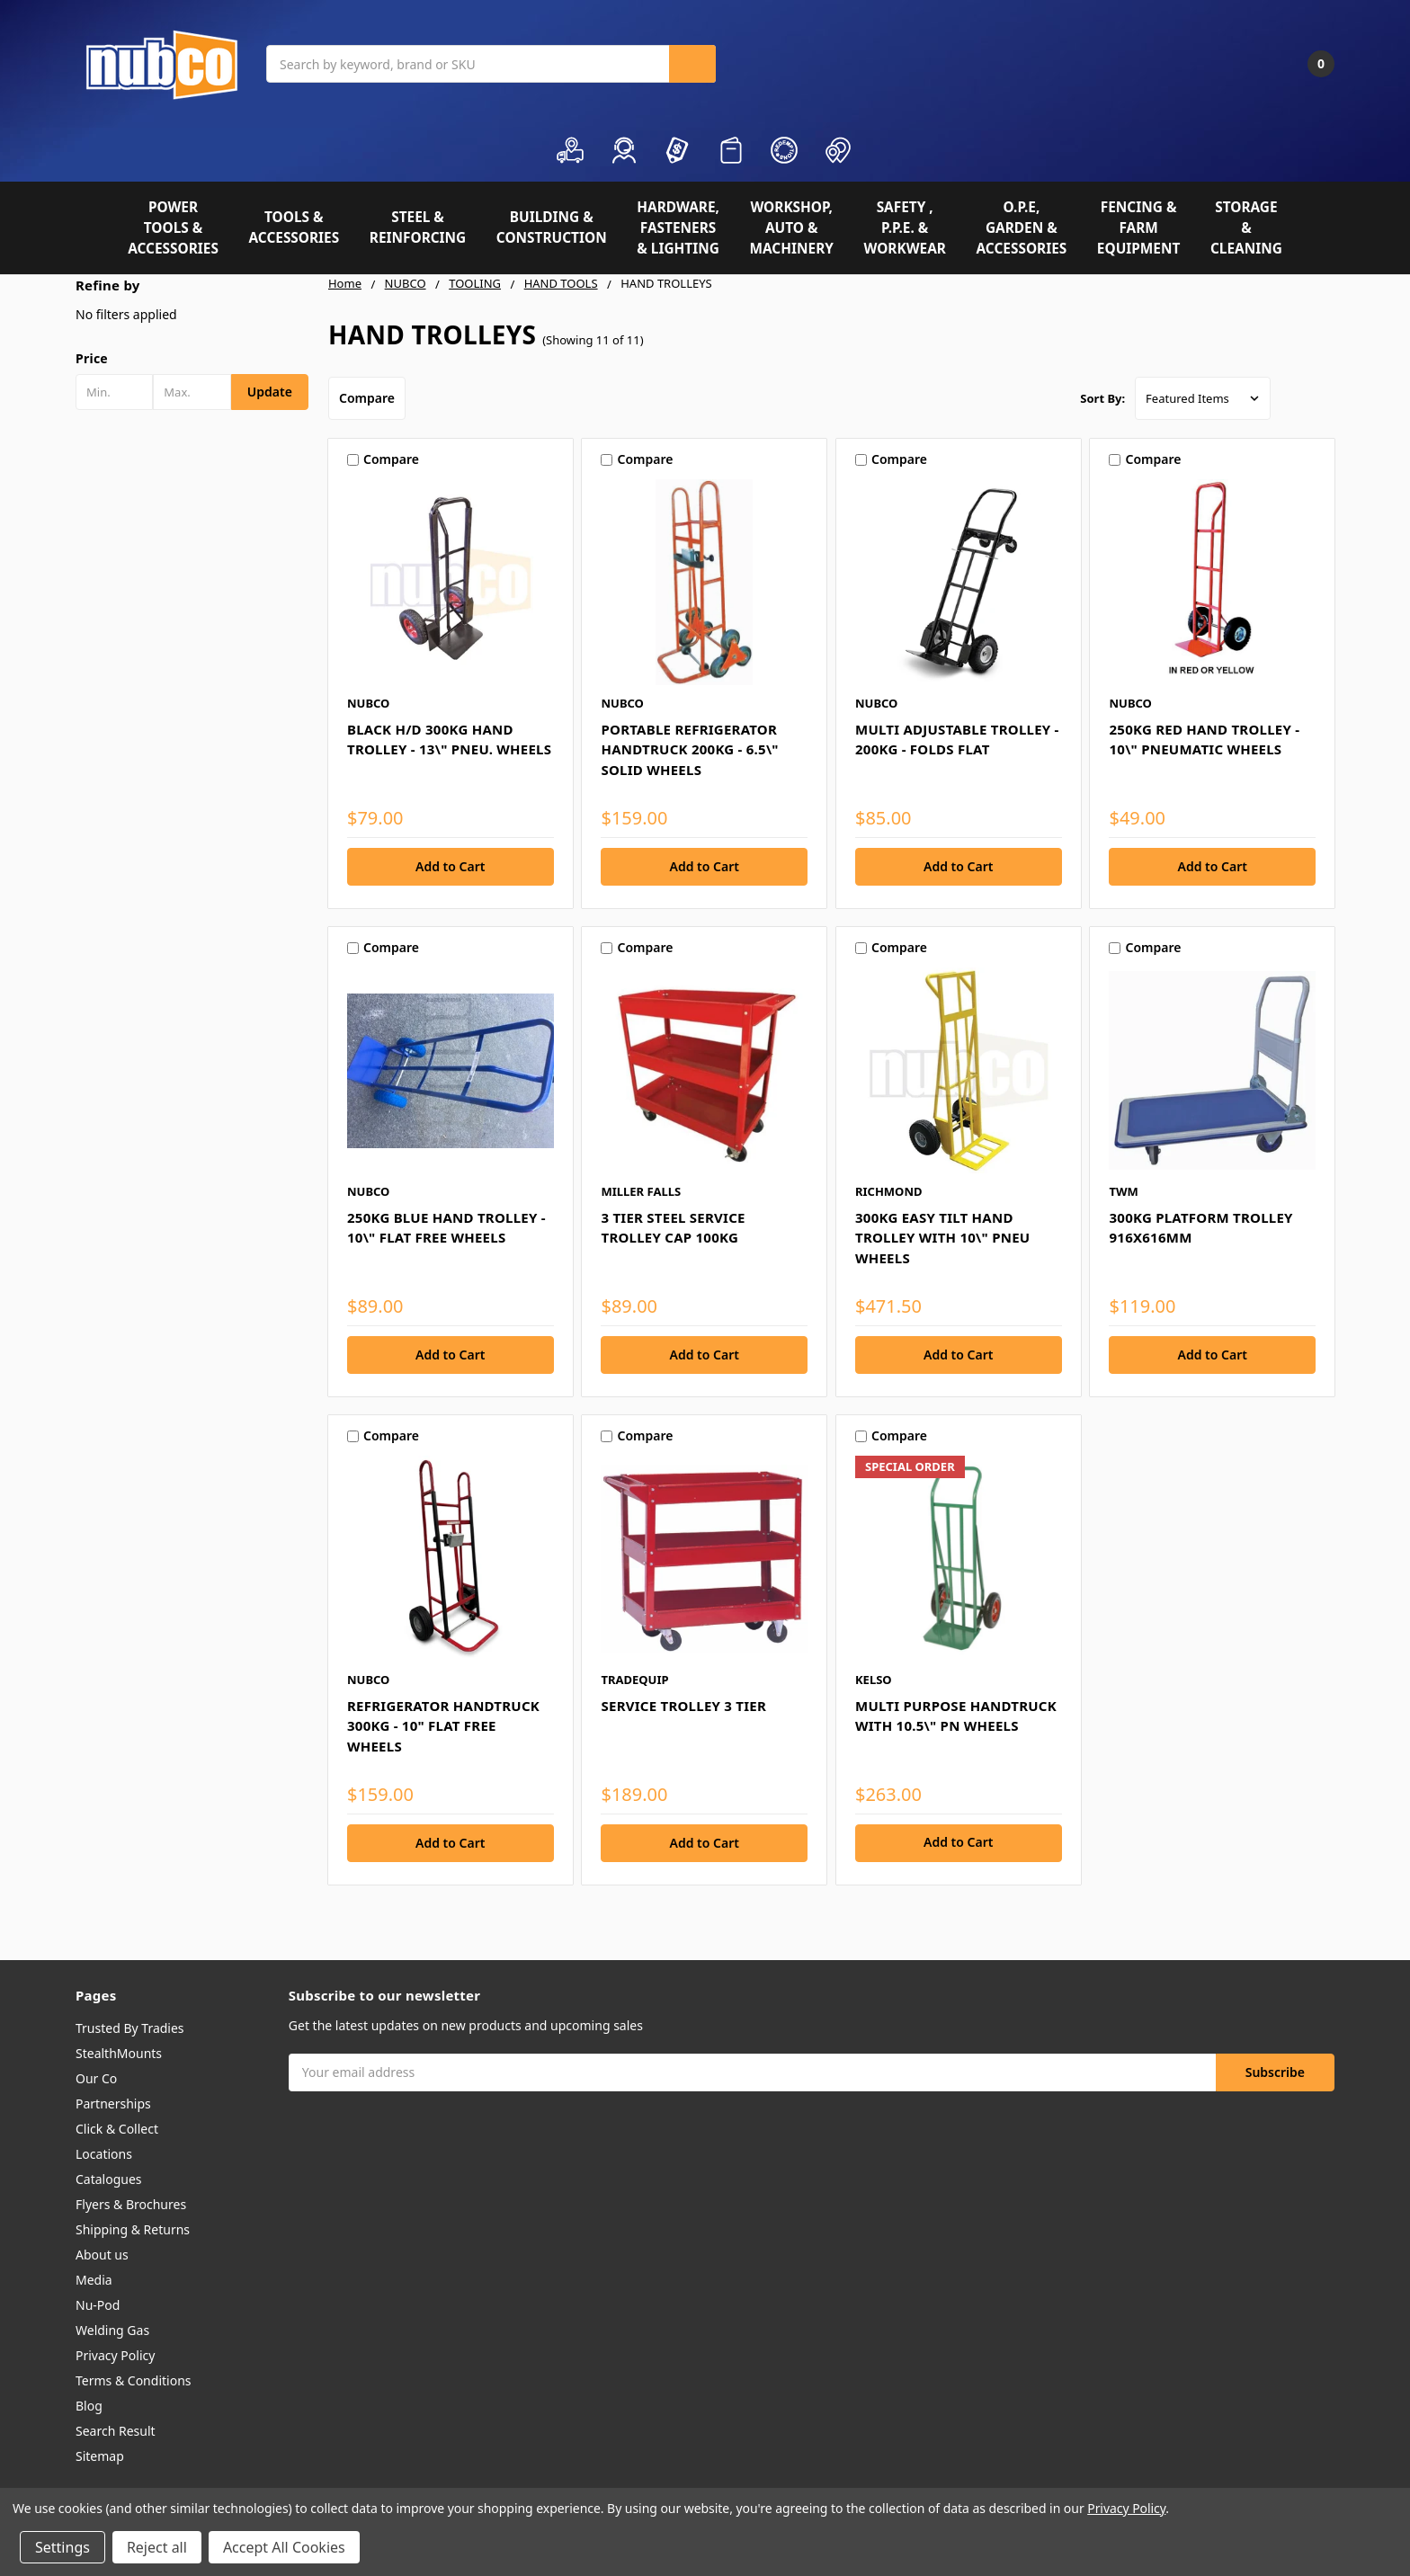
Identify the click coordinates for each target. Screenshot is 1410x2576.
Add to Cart (958, 1841)
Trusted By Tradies (130, 2028)
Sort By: (1102, 398)
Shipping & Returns (133, 2229)
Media (94, 2279)
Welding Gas (112, 2330)
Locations (104, 2153)
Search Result (116, 2430)
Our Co (96, 2078)
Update (269, 391)
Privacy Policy (115, 2355)
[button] (192, 359)
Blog (89, 2405)
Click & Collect (117, 2128)
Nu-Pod (98, 2304)
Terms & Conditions (134, 2380)
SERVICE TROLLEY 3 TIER (683, 1706)
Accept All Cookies (284, 2547)
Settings (62, 2547)
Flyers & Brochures (131, 2204)
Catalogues (109, 2179)
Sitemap (100, 2456)
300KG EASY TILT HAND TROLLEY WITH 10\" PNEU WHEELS (942, 1237)
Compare (367, 397)
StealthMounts (119, 2053)
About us (102, 2254)
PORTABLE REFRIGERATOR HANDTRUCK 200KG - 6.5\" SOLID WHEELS (689, 749)
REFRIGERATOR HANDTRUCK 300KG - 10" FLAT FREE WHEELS (443, 1726)
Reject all (157, 2547)
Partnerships (113, 2103)
